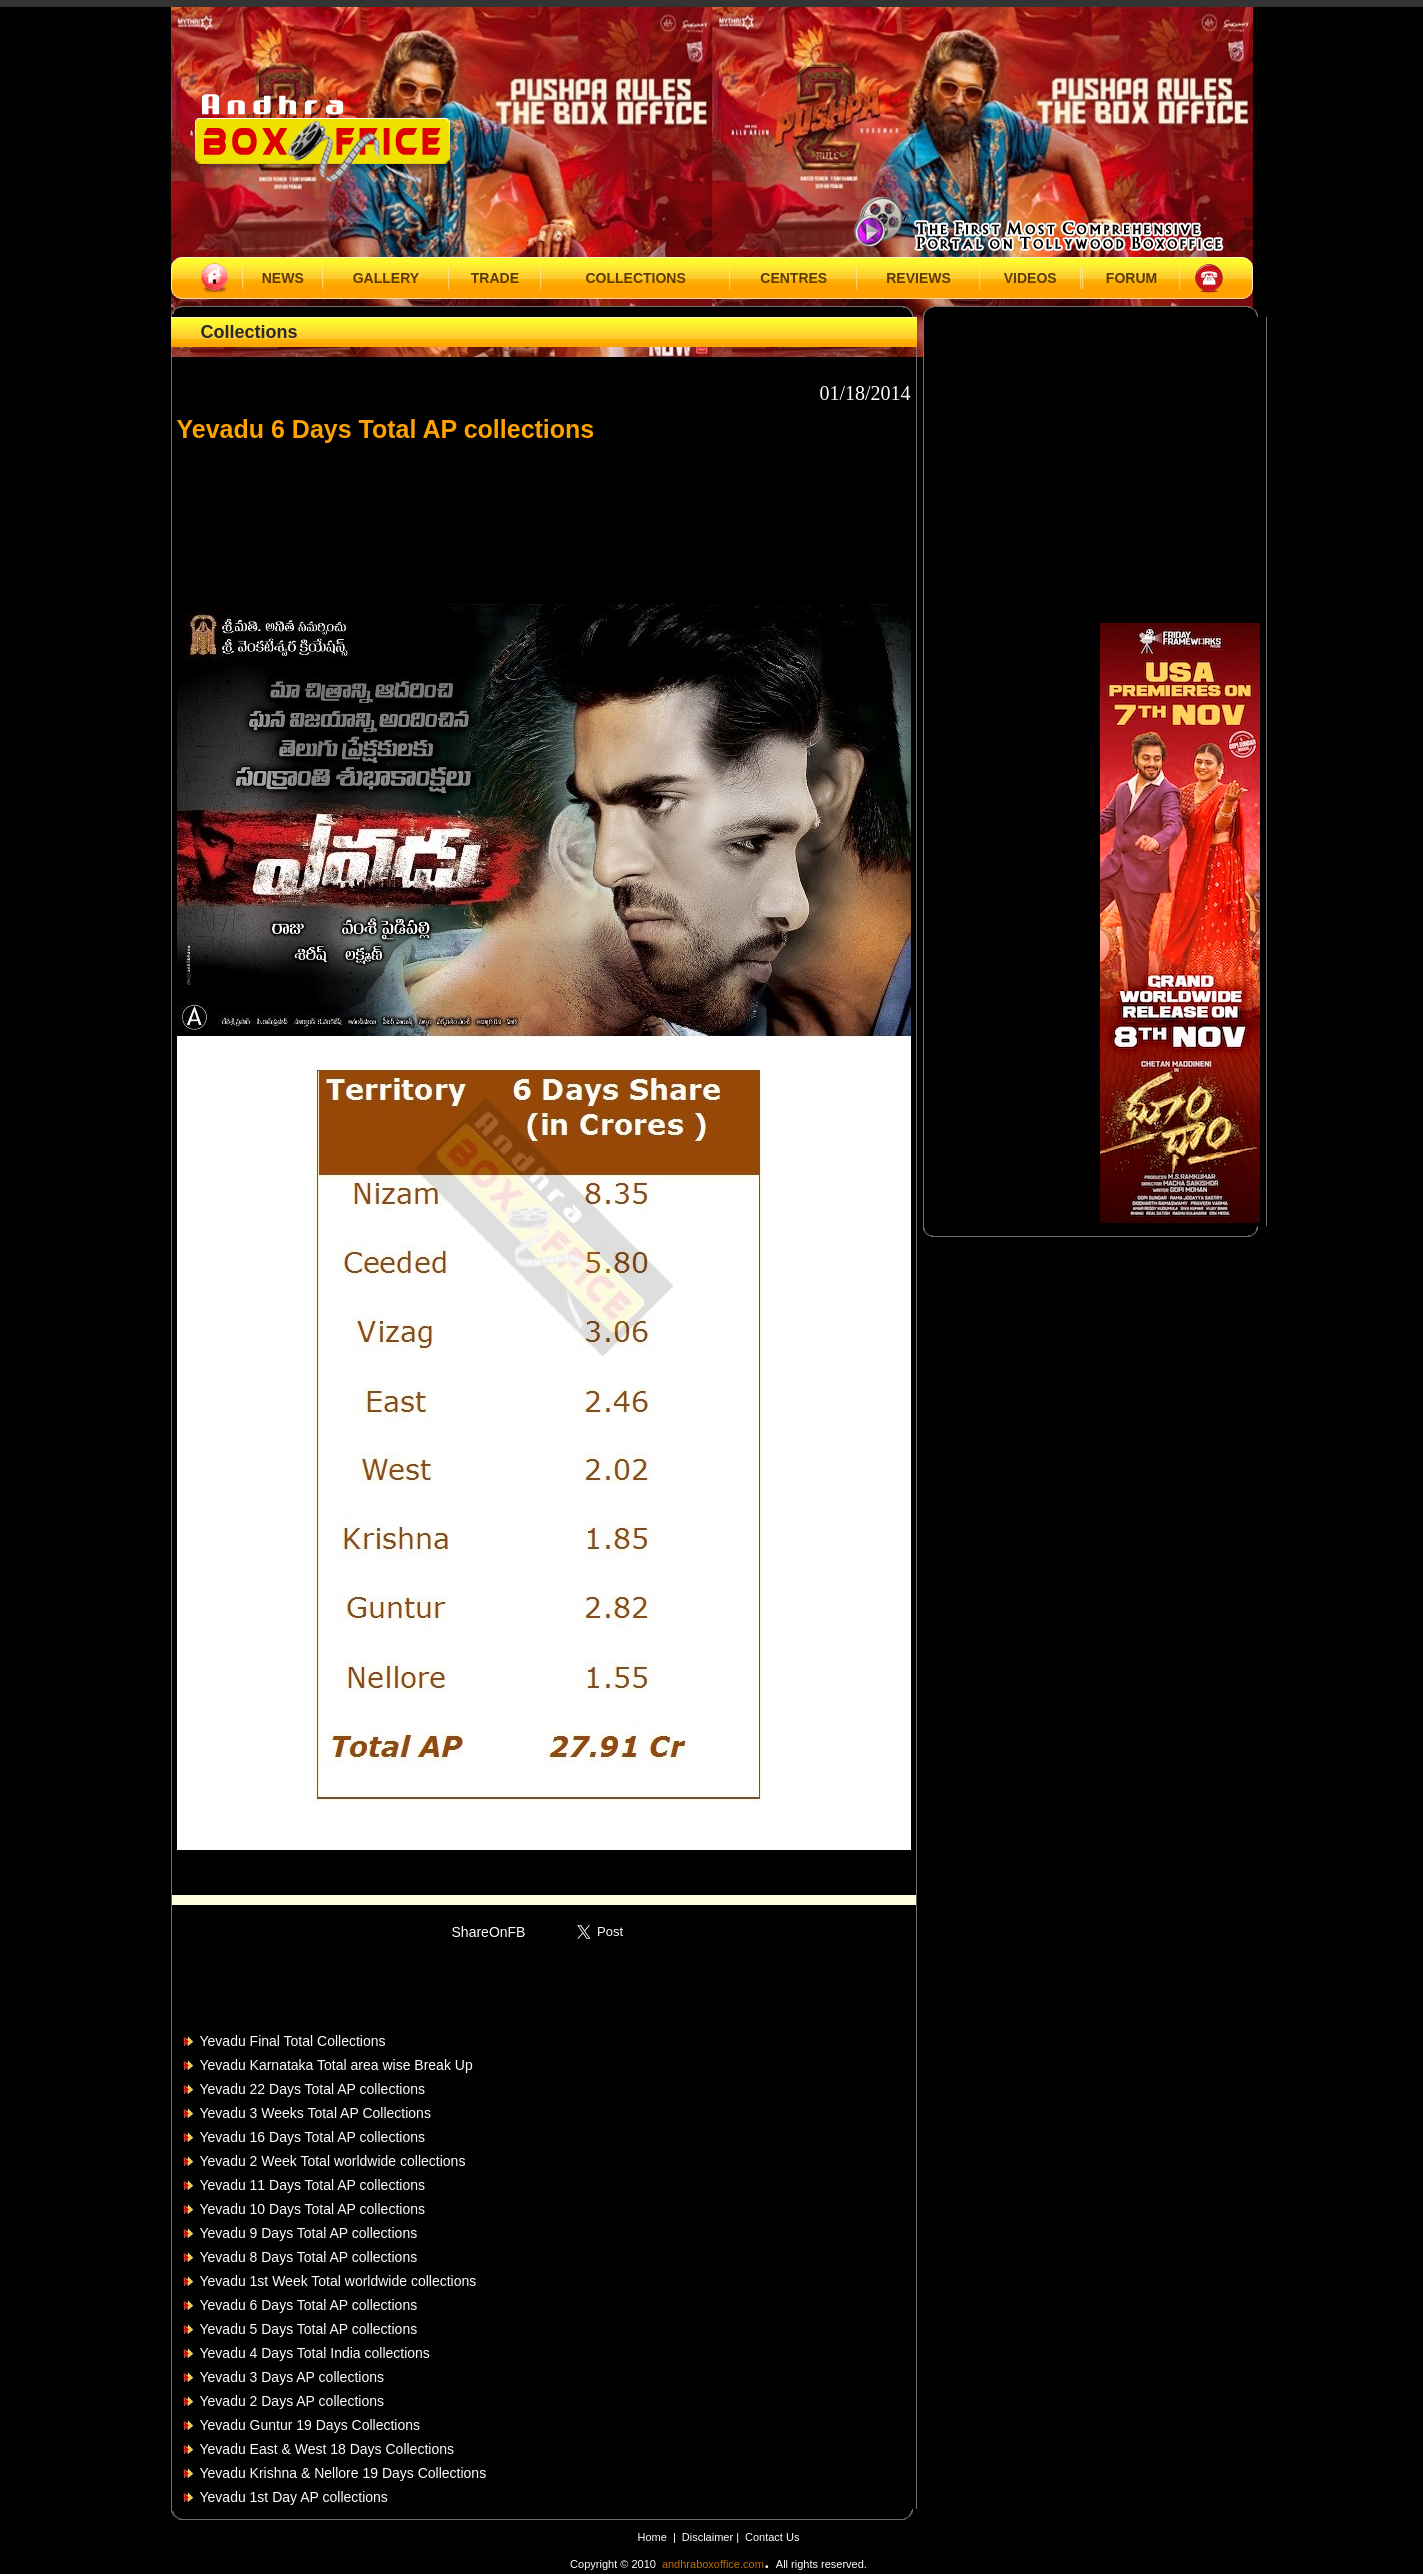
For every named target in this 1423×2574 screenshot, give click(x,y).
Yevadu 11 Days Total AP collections (312, 2185)
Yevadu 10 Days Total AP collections (312, 2209)
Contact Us (772, 2537)
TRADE (495, 278)
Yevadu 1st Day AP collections (294, 2497)
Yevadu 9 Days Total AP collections (309, 2233)
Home (652, 2537)
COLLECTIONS (635, 278)
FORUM (1131, 278)
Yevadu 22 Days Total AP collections (312, 2089)
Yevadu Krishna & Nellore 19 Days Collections (343, 2473)
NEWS (283, 278)
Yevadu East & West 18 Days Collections (327, 2449)
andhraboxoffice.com (713, 2564)
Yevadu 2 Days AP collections (292, 2401)
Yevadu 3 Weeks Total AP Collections (315, 2113)
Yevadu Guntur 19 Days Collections (310, 2425)
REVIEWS (918, 278)
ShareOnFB (489, 1932)
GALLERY (386, 278)
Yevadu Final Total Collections (293, 2041)
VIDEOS (1030, 278)
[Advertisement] (544, 514)
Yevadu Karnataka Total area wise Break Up (336, 2065)
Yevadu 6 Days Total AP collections (309, 2305)
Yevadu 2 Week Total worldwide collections (333, 2161)
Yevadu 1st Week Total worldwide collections (338, 2281)
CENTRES (793, 278)
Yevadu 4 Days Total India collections (315, 2353)
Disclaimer (709, 2537)
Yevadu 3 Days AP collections (292, 2377)
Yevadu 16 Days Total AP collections (312, 2137)
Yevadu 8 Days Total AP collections (309, 2257)
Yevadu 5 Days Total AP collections (309, 2329)
